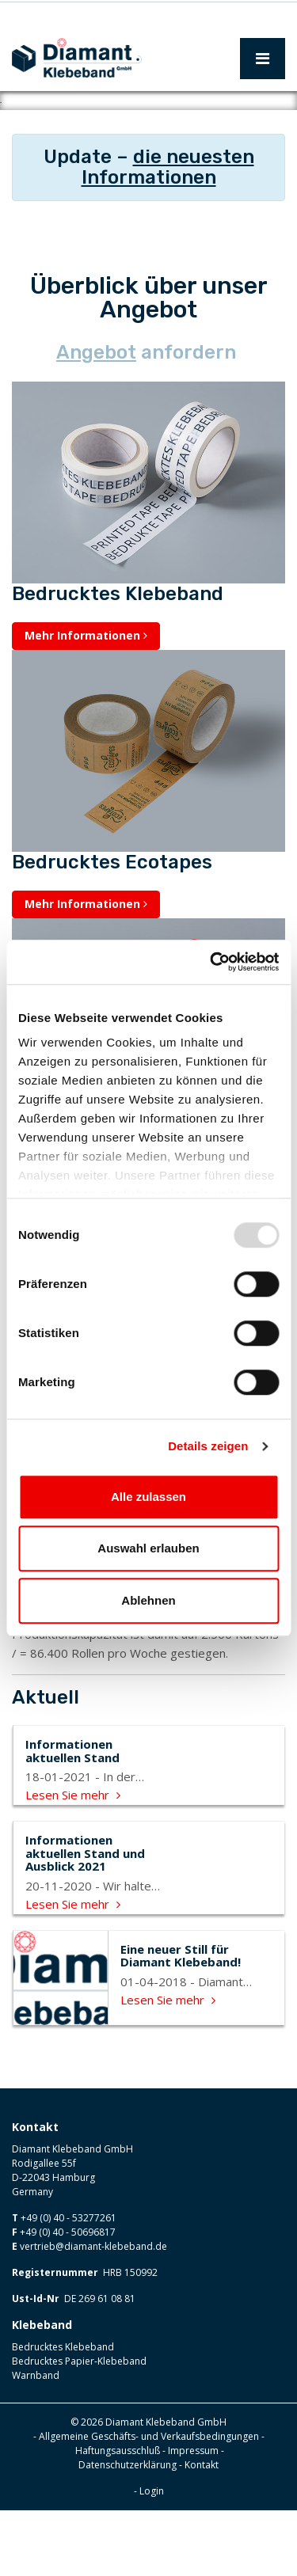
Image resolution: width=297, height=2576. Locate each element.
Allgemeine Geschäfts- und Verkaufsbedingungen (149, 2502)
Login (151, 2556)
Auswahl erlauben (148, 1548)
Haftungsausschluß (117, 2516)
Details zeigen (208, 1446)
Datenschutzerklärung (127, 2530)
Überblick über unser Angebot (149, 363)
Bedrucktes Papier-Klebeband (79, 2427)
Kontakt (202, 2530)
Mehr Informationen (86, 701)
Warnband (35, 2441)
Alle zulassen (148, 1496)
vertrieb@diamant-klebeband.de (93, 2312)
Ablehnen (148, 1600)
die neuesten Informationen (168, 232)
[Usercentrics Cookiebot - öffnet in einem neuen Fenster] (211, 962)
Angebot (96, 418)
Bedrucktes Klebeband (63, 2412)
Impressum (193, 2516)
